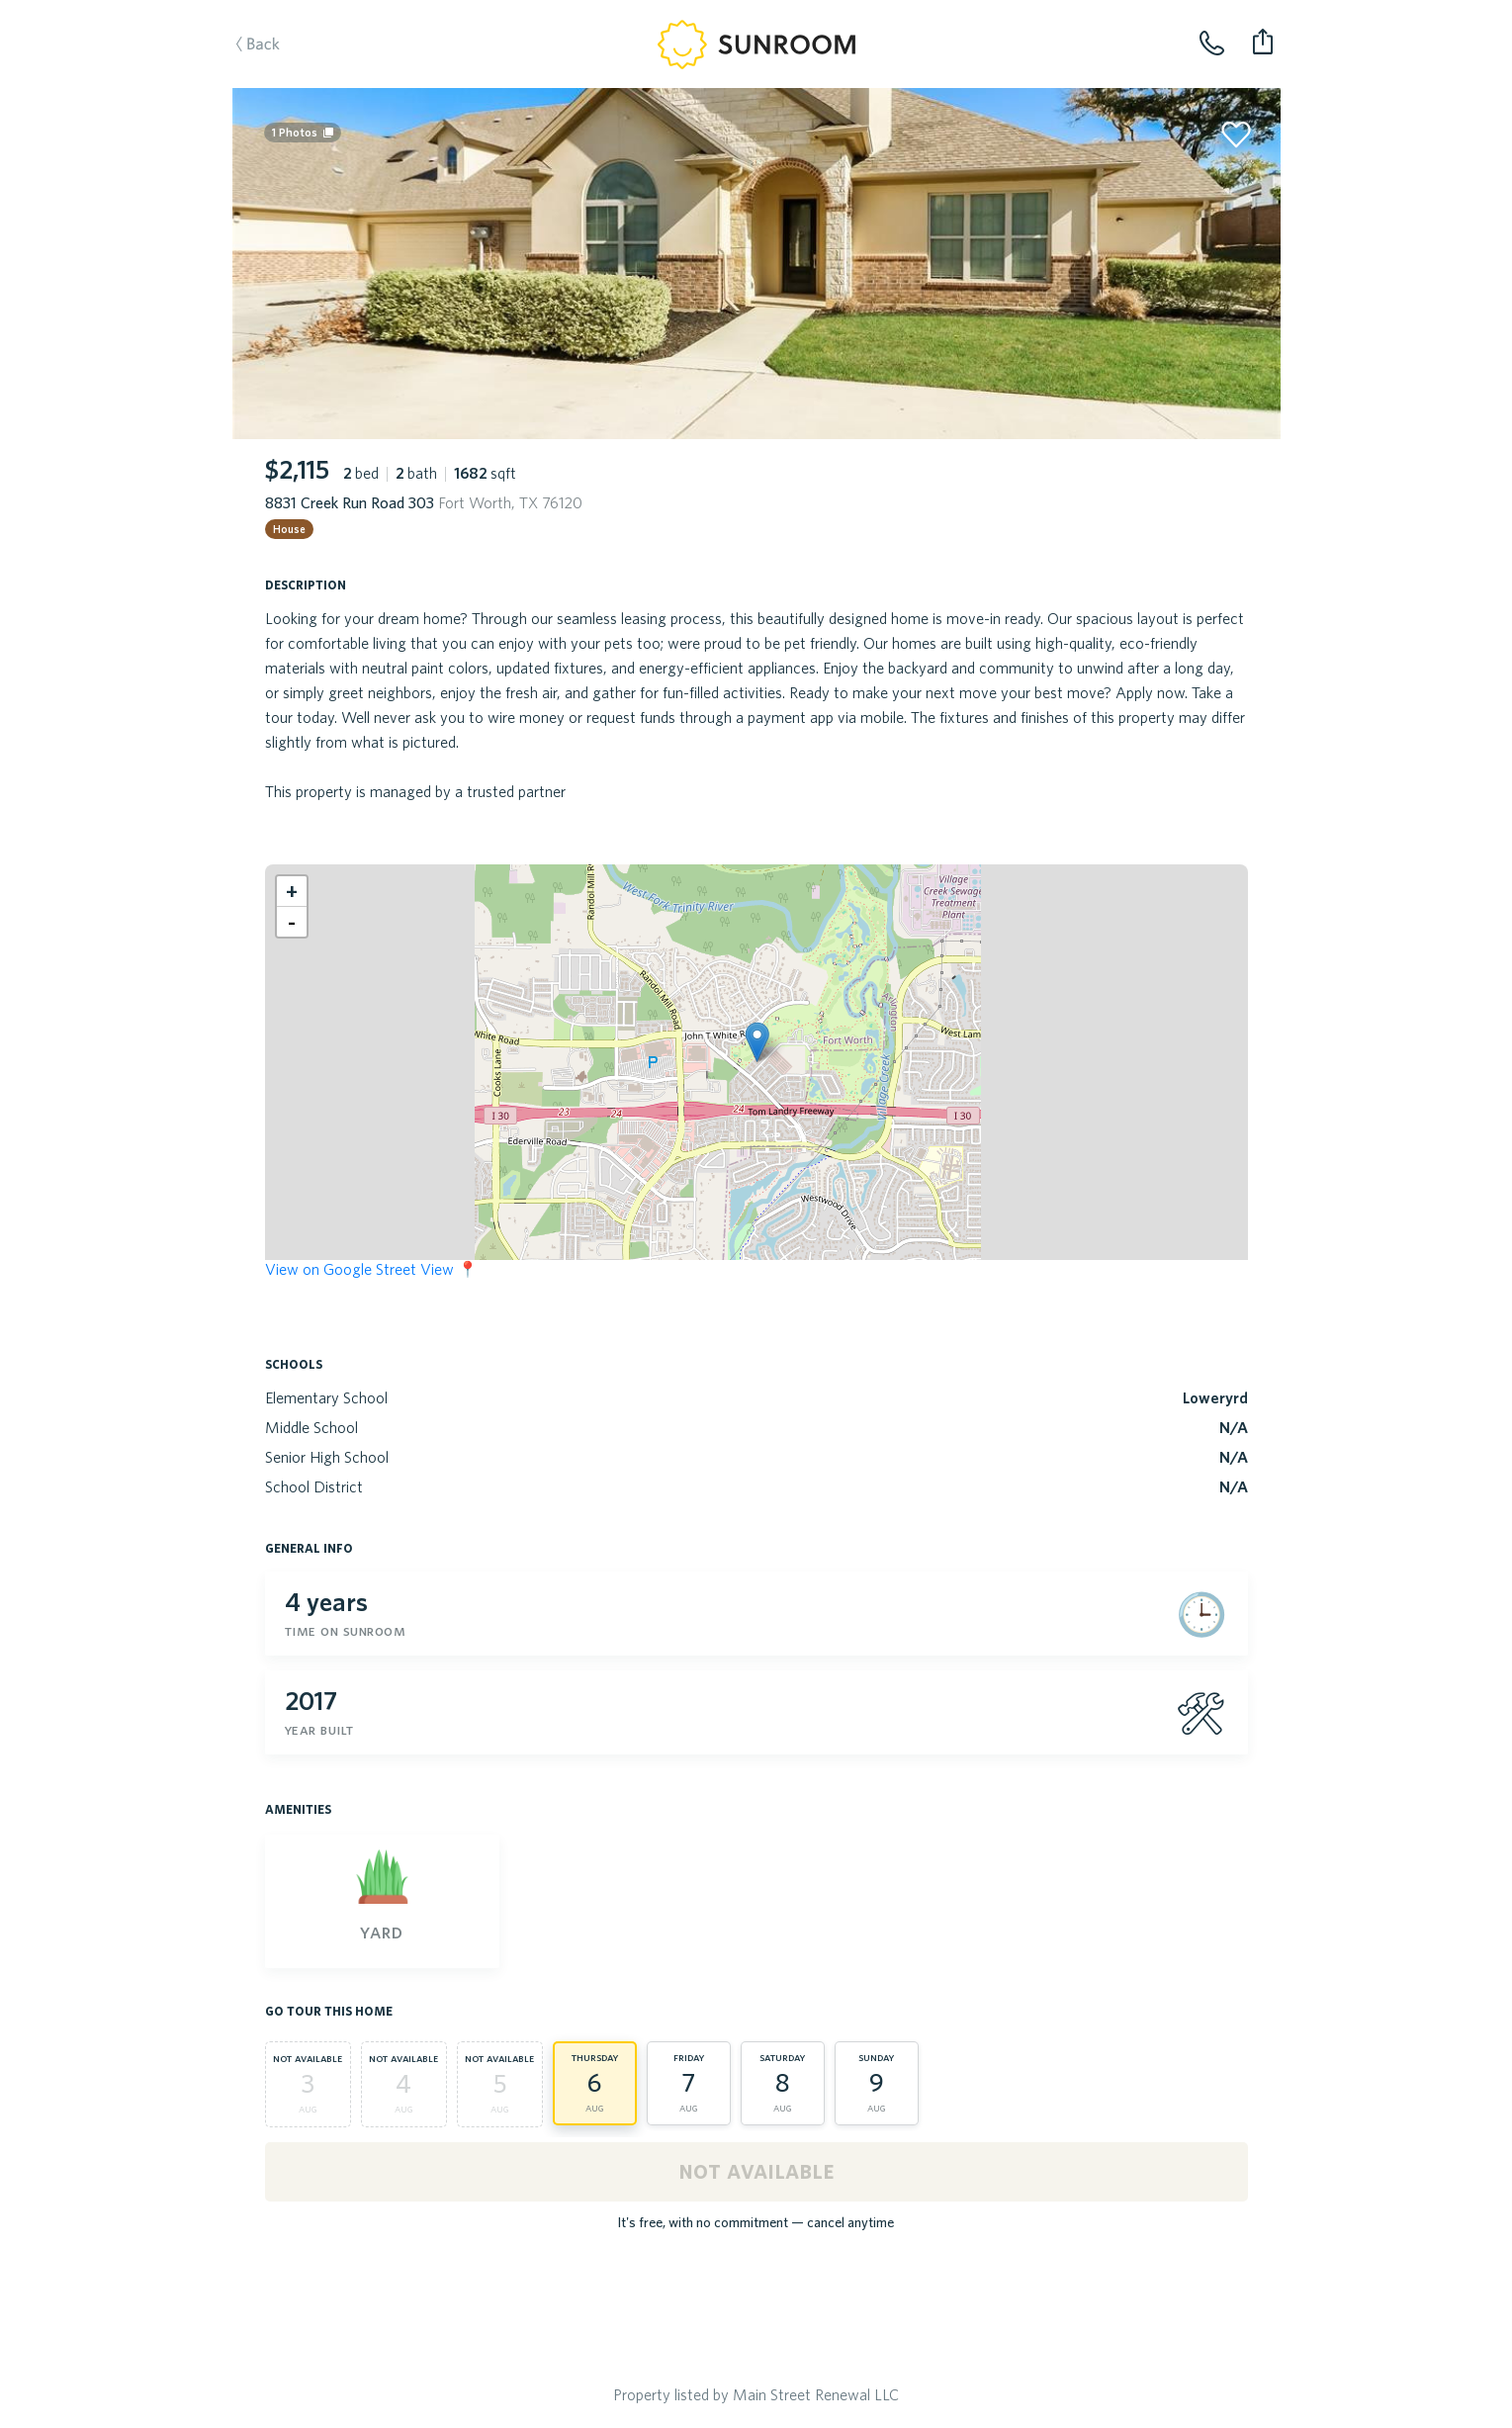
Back (278, 75)
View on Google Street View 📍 (371, 1269)
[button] (757, 1042)
